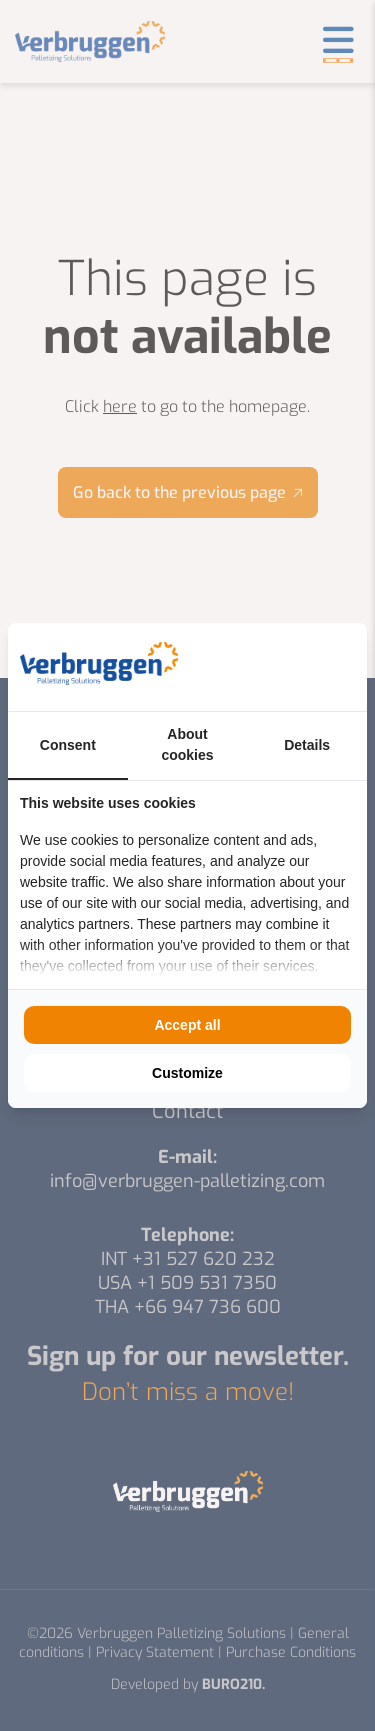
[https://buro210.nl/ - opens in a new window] (280, 667)
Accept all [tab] (187, 1025)
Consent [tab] (68, 745)
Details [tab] (307, 745)
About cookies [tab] (187, 744)
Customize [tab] (187, 1073)
